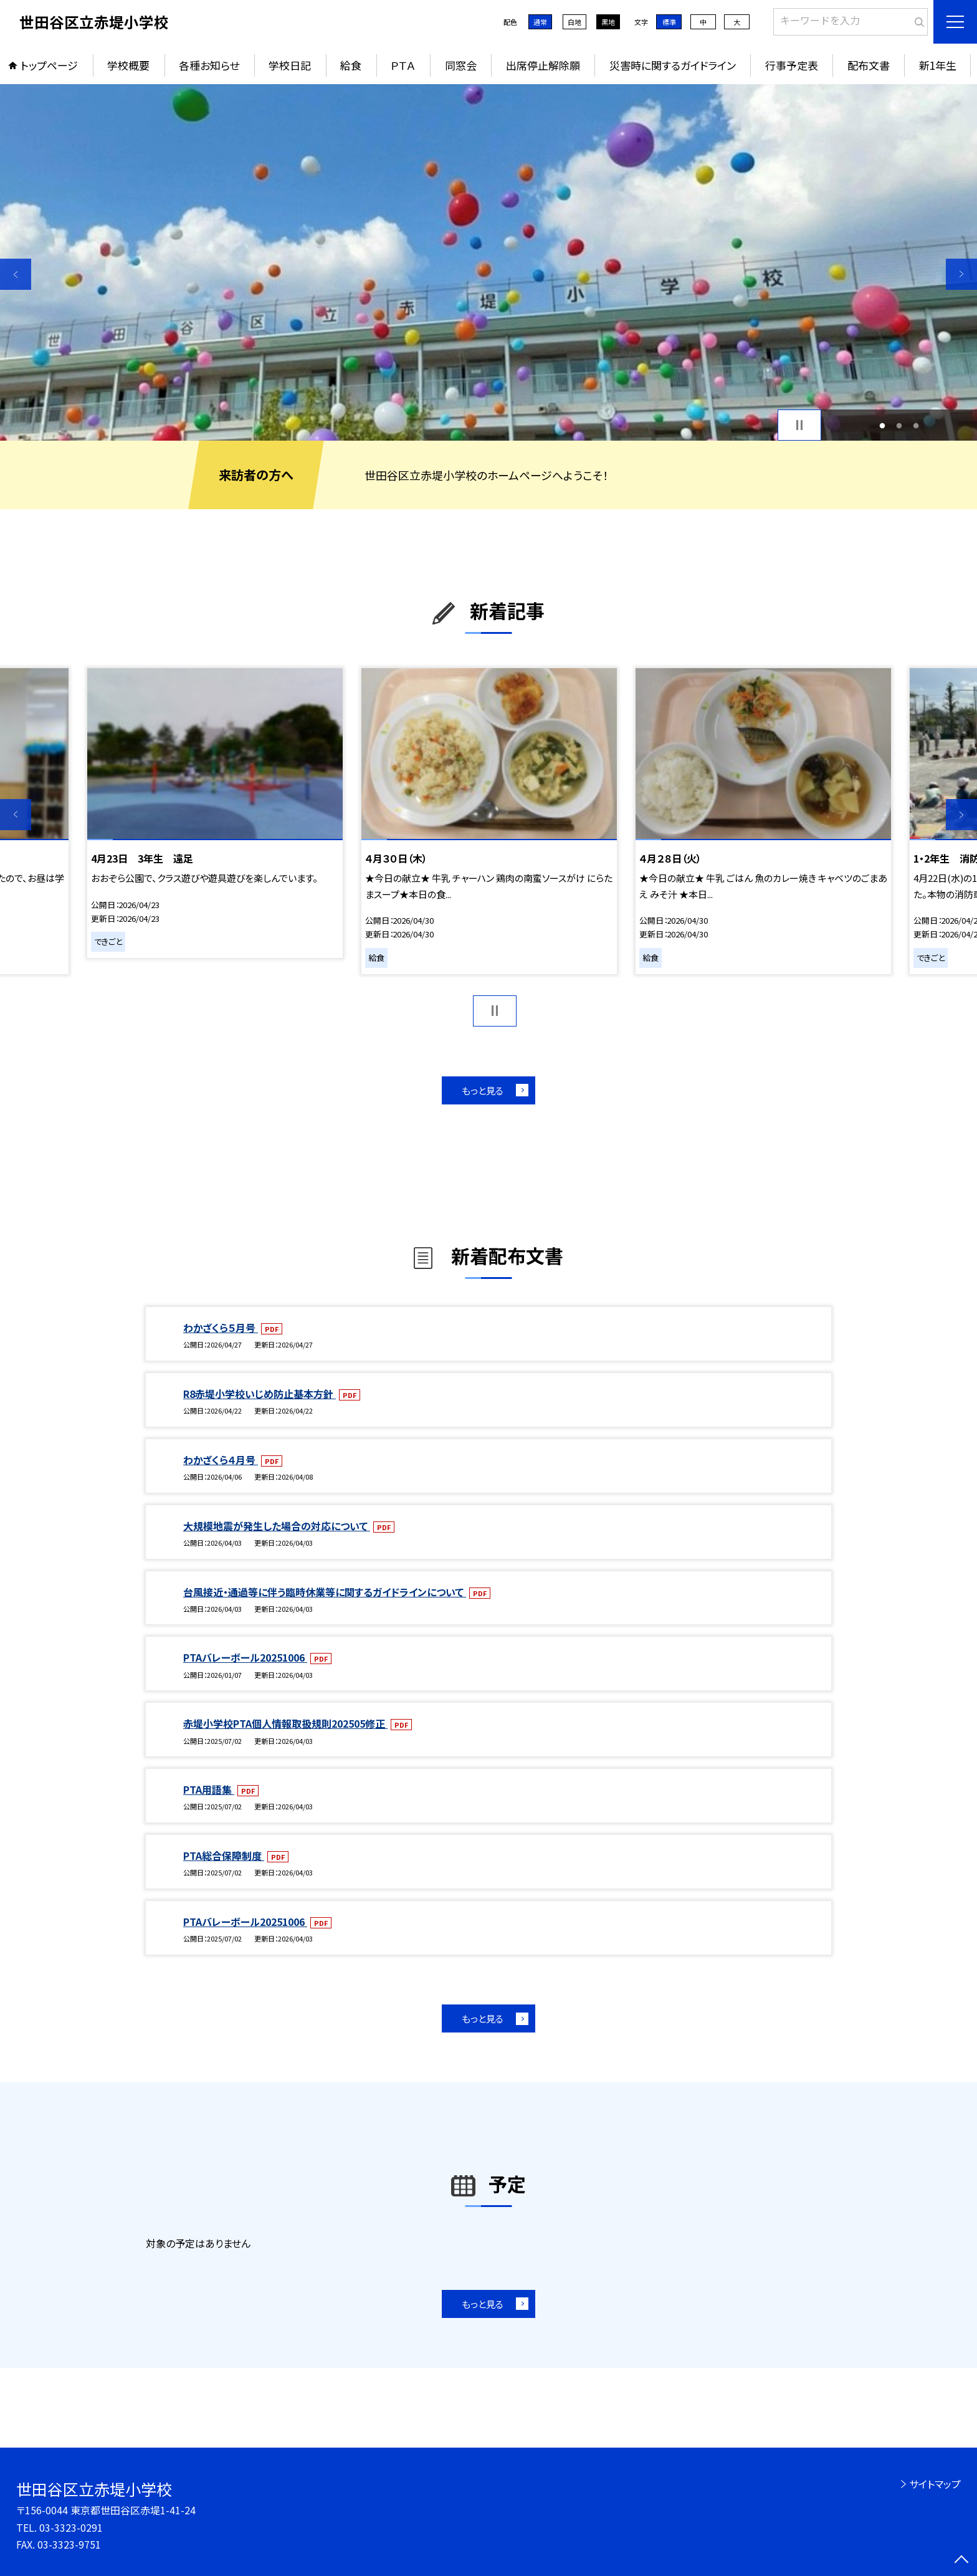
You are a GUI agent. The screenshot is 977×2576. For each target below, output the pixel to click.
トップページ (49, 65)
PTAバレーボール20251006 (245, 1657)
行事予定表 (791, 65)
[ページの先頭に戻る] (961, 2560)
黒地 (608, 22)
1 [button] (882, 425)
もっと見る (482, 1090)
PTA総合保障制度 (223, 1855)
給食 (350, 65)
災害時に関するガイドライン (672, 65)
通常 (540, 22)
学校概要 (128, 65)
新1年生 (937, 65)
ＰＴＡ (403, 65)
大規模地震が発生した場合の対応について (276, 1525)
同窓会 (461, 65)
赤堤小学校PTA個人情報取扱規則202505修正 (285, 1723)
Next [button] (961, 274)
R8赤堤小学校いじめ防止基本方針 (259, 1393)
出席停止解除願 (543, 65)
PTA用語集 (208, 1789)
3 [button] (915, 425)
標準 (669, 22)
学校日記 (290, 65)
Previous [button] (15, 274)
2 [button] (899, 425)
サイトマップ (935, 2483)
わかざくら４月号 (220, 1459)
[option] (488, 262)
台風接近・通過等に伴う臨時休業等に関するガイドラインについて (324, 1591)
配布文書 (868, 65)
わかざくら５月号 (220, 1327)
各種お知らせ (209, 65)
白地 (574, 22)
